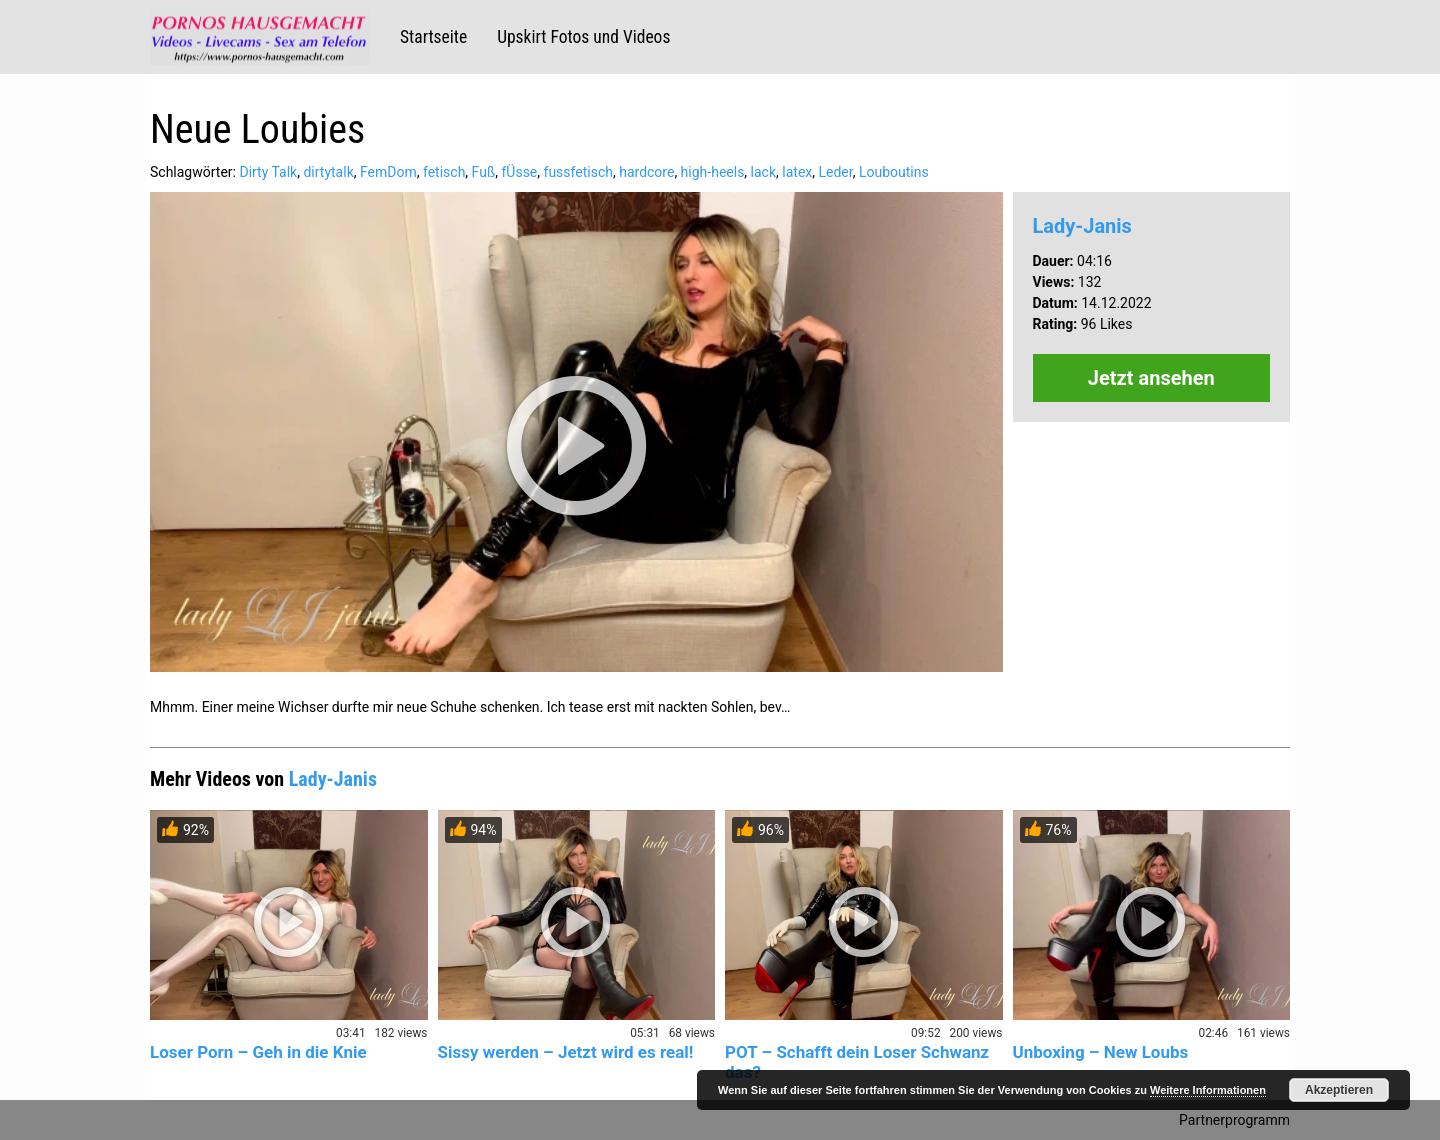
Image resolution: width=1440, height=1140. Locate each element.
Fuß (484, 172)
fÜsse (519, 172)
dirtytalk (328, 172)
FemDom (388, 172)
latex (797, 172)
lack (763, 172)
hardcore (646, 172)
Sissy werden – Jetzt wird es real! (566, 1052)
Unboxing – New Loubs (1101, 1052)
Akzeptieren (1339, 1090)
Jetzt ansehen (1151, 378)
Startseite (433, 37)
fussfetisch (578, 172)
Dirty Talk (268, 172)
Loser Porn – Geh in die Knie (258, 1052)
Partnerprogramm (1234, 1120)
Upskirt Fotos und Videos (583, 37)
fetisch (444, 172)
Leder (835, 172)
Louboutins (894, 172)
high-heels (713, 172)
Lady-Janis (1082, 226)
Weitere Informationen (1208, 1090)
